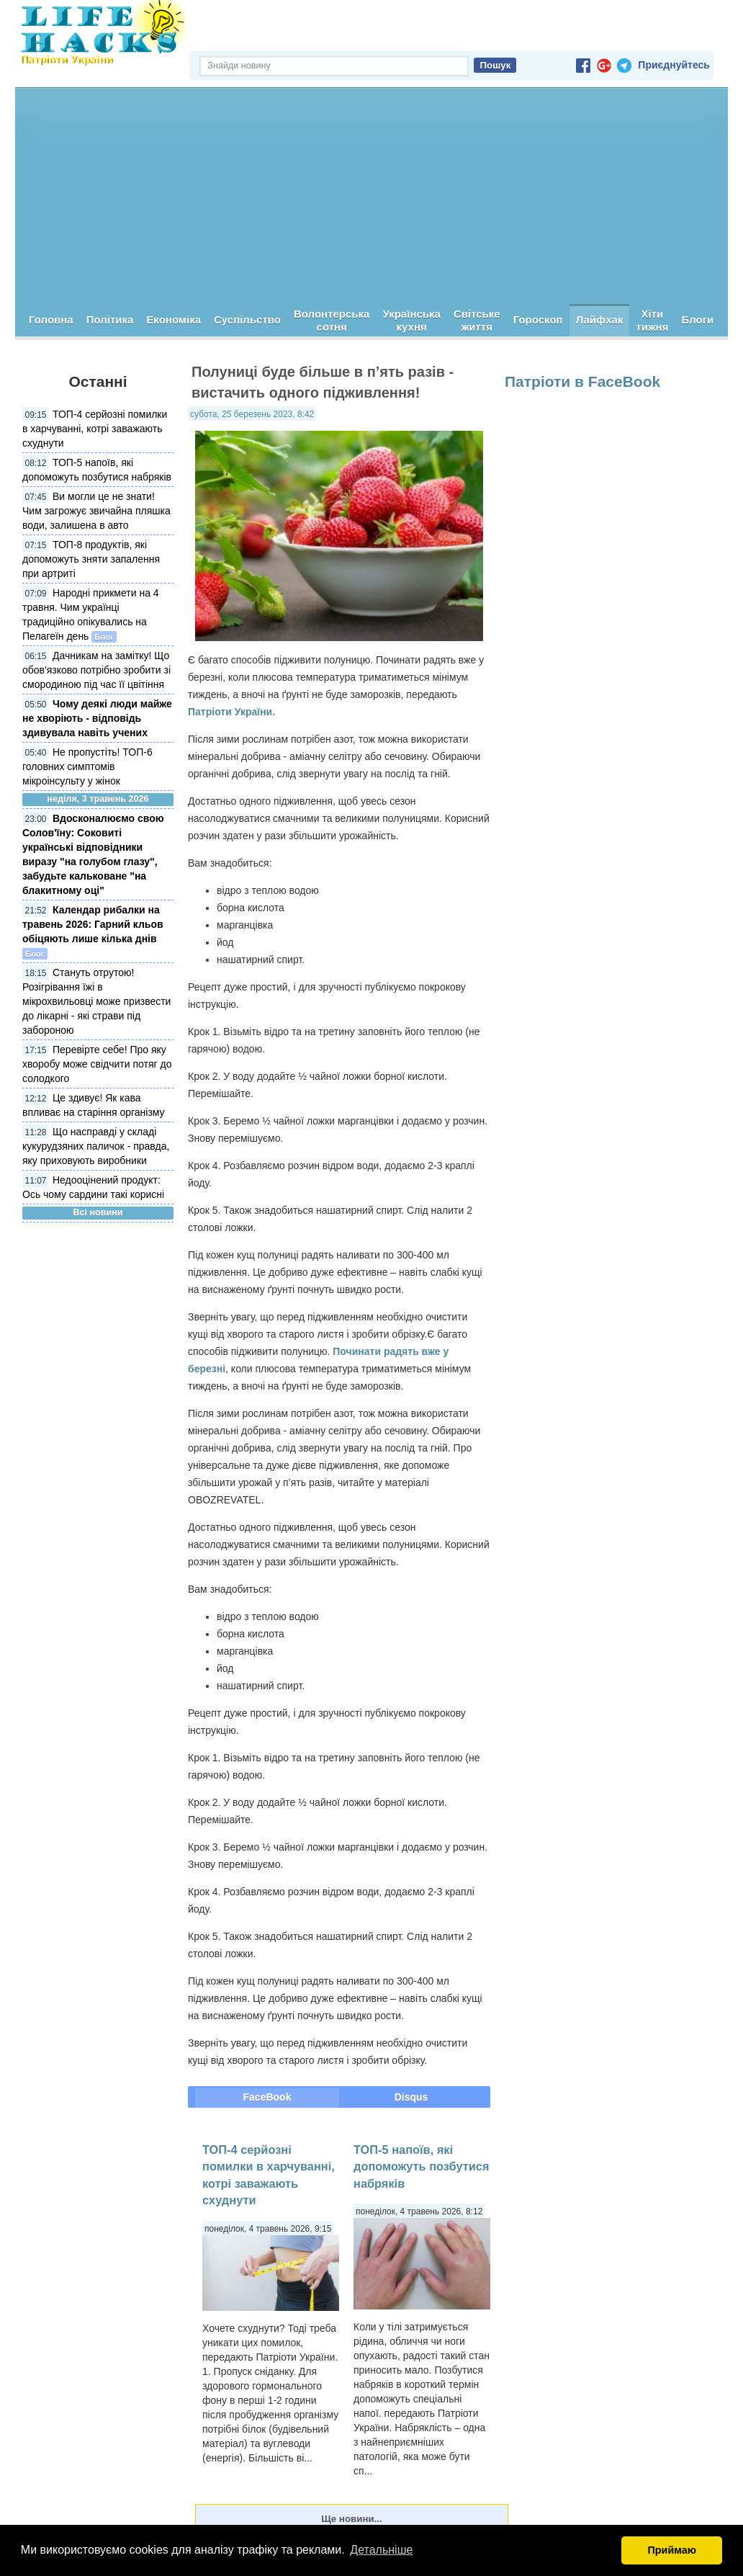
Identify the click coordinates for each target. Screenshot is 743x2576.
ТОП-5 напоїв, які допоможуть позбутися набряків (422, 2166)
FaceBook (267, 2097)
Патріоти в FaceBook (582, 381)
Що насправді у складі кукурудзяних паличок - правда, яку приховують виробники (95, 1146)
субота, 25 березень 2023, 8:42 (252, 414)
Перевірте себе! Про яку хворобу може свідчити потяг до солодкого (97, 1064)
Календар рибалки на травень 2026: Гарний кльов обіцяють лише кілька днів (92, 924)
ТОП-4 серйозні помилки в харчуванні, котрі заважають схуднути (94, 428)
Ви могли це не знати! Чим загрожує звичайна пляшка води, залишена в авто (96, 511)
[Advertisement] (371, 196)
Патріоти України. (231, 711)
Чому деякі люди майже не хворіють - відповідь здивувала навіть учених (97, 718)
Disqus (411, 2097)
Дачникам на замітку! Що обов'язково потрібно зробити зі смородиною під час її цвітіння (96, 670)
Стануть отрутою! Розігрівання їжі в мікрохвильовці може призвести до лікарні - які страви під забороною (96, 1001)
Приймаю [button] (671, 2550)
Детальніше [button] (381, 2550)
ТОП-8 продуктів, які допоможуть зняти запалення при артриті (91, 559)
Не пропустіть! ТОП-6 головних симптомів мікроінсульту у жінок (87, 766)
